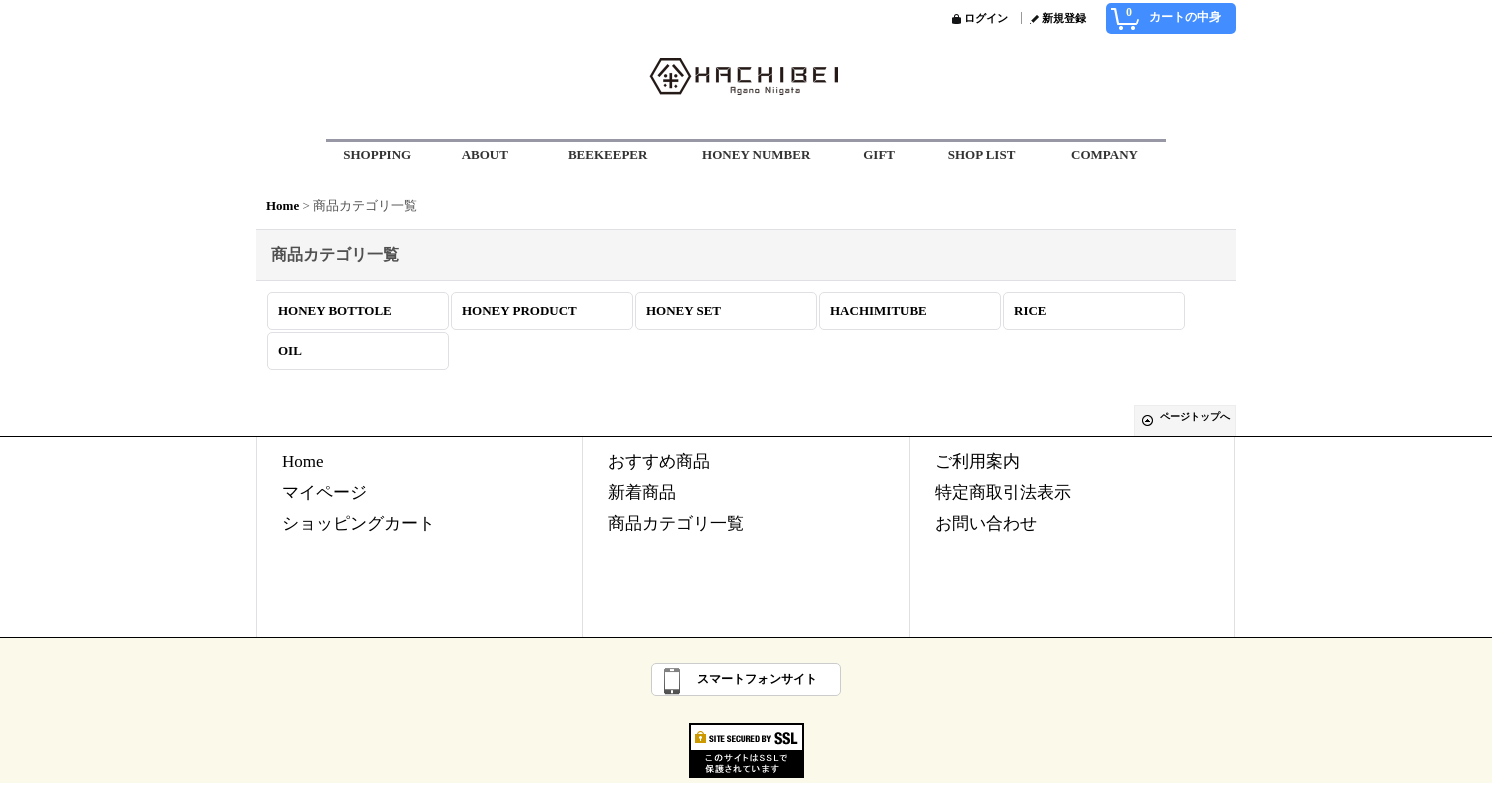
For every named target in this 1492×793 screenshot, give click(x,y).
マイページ (324, 492)
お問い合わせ (986, 523)
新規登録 (1064, 18)
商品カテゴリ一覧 (676, 523)
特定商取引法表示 (1003, 492)
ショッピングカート (358, 523)
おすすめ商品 (659, 461)
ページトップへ (1195, 416)
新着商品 (642, 492)
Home (303, 461)
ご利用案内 (977, 461)
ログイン (986, 18)
